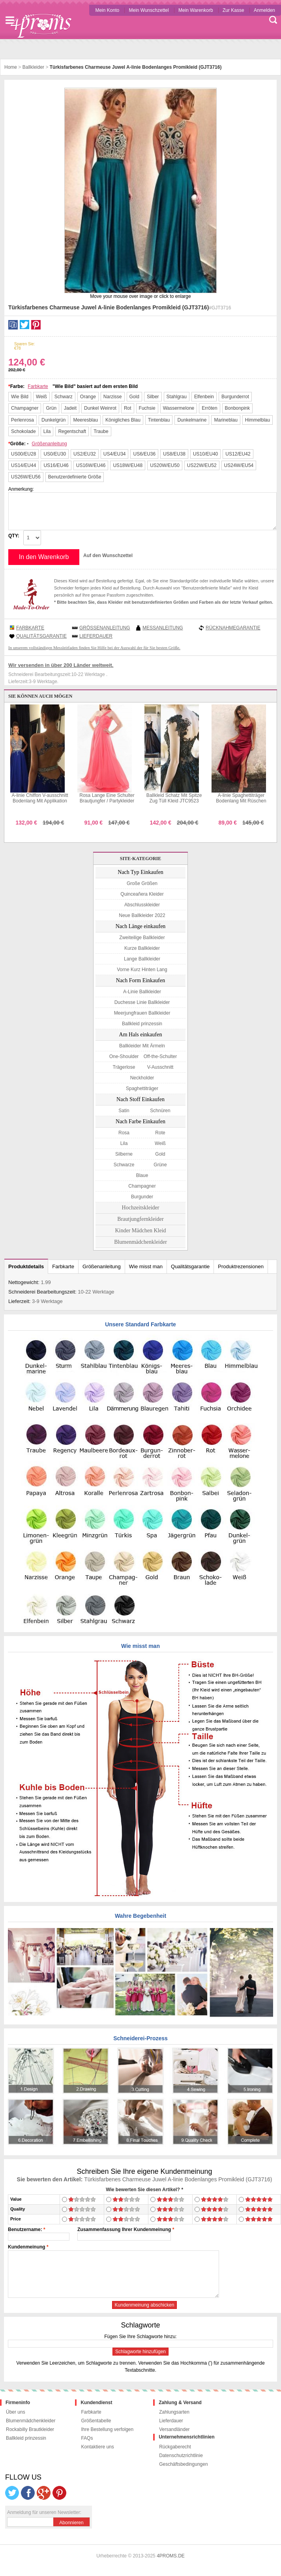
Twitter (24, 325)
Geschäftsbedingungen (183, 2464)
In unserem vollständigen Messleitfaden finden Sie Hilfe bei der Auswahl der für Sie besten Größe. (94, 647)
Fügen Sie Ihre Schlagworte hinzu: (140, 2336)
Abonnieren (71, 2522)
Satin (123, 1110)
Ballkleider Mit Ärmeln (142, 1046)
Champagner (141, 1186)
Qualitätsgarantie (41, 636)
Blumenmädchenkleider (140, 1242)
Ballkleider (33, 67)
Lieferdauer (95, 636)
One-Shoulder (124, 1056)
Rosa (123, 1132)
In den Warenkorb (44, 557)
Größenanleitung (49, 443)
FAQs (87, 2438)
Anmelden (264, 10)
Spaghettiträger (142, 1088)
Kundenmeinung (26, 2247)
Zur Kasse (233, 10)
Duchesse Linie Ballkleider (142, 1002)
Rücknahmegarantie (233, 628)
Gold (160, 1154)
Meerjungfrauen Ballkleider (142, 1013)
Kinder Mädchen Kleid (140, 1230)
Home (10, 67)
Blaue (142, 1175)
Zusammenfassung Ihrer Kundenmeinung (124, 2229)
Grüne (160, 1164)
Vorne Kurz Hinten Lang (142, 969)
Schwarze (124, 1164)
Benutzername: (25, 2229)
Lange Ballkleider (142, 959)
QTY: (13, 536)
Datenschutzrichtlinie (181, 2455)
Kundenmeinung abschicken (144, 2305)
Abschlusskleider (142, 905)
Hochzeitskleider (140, 1208)
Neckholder (142, 1078)
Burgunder (142, 1196)
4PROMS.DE (171, 2556)
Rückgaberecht (175, 2447)
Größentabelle (96, 2420)
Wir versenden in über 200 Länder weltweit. (60, 665)
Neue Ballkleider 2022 (142, 915)
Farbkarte (38, 386)
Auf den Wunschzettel (108, 555)
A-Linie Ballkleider (142, 991)
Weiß (160, 1143)
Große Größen (142, 883)
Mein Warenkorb (195, 10)
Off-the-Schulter (160, 1056)
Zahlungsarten (174, 2412)
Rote (160, 1132)
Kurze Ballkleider (142, 948)
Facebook (13, 325)
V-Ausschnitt (160, 1067)
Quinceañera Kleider (141, 894)
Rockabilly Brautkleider (30, 2429)
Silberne (124, 1154)
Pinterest (36, 325)
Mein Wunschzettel (149, 10)
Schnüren (160, 1110)
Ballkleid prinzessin (142, 1023)
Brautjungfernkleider (140, 1219)
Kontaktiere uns (97, 2447)
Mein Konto (107, 10)
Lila (124, 1143)
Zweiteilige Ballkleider (142, 937)
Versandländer (174, 2429)
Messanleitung (162, 628)
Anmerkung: (21, 489)
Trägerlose (124, 1067)
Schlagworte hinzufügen (140, 2351)
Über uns (15, 2412)
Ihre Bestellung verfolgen (107, 2429)
